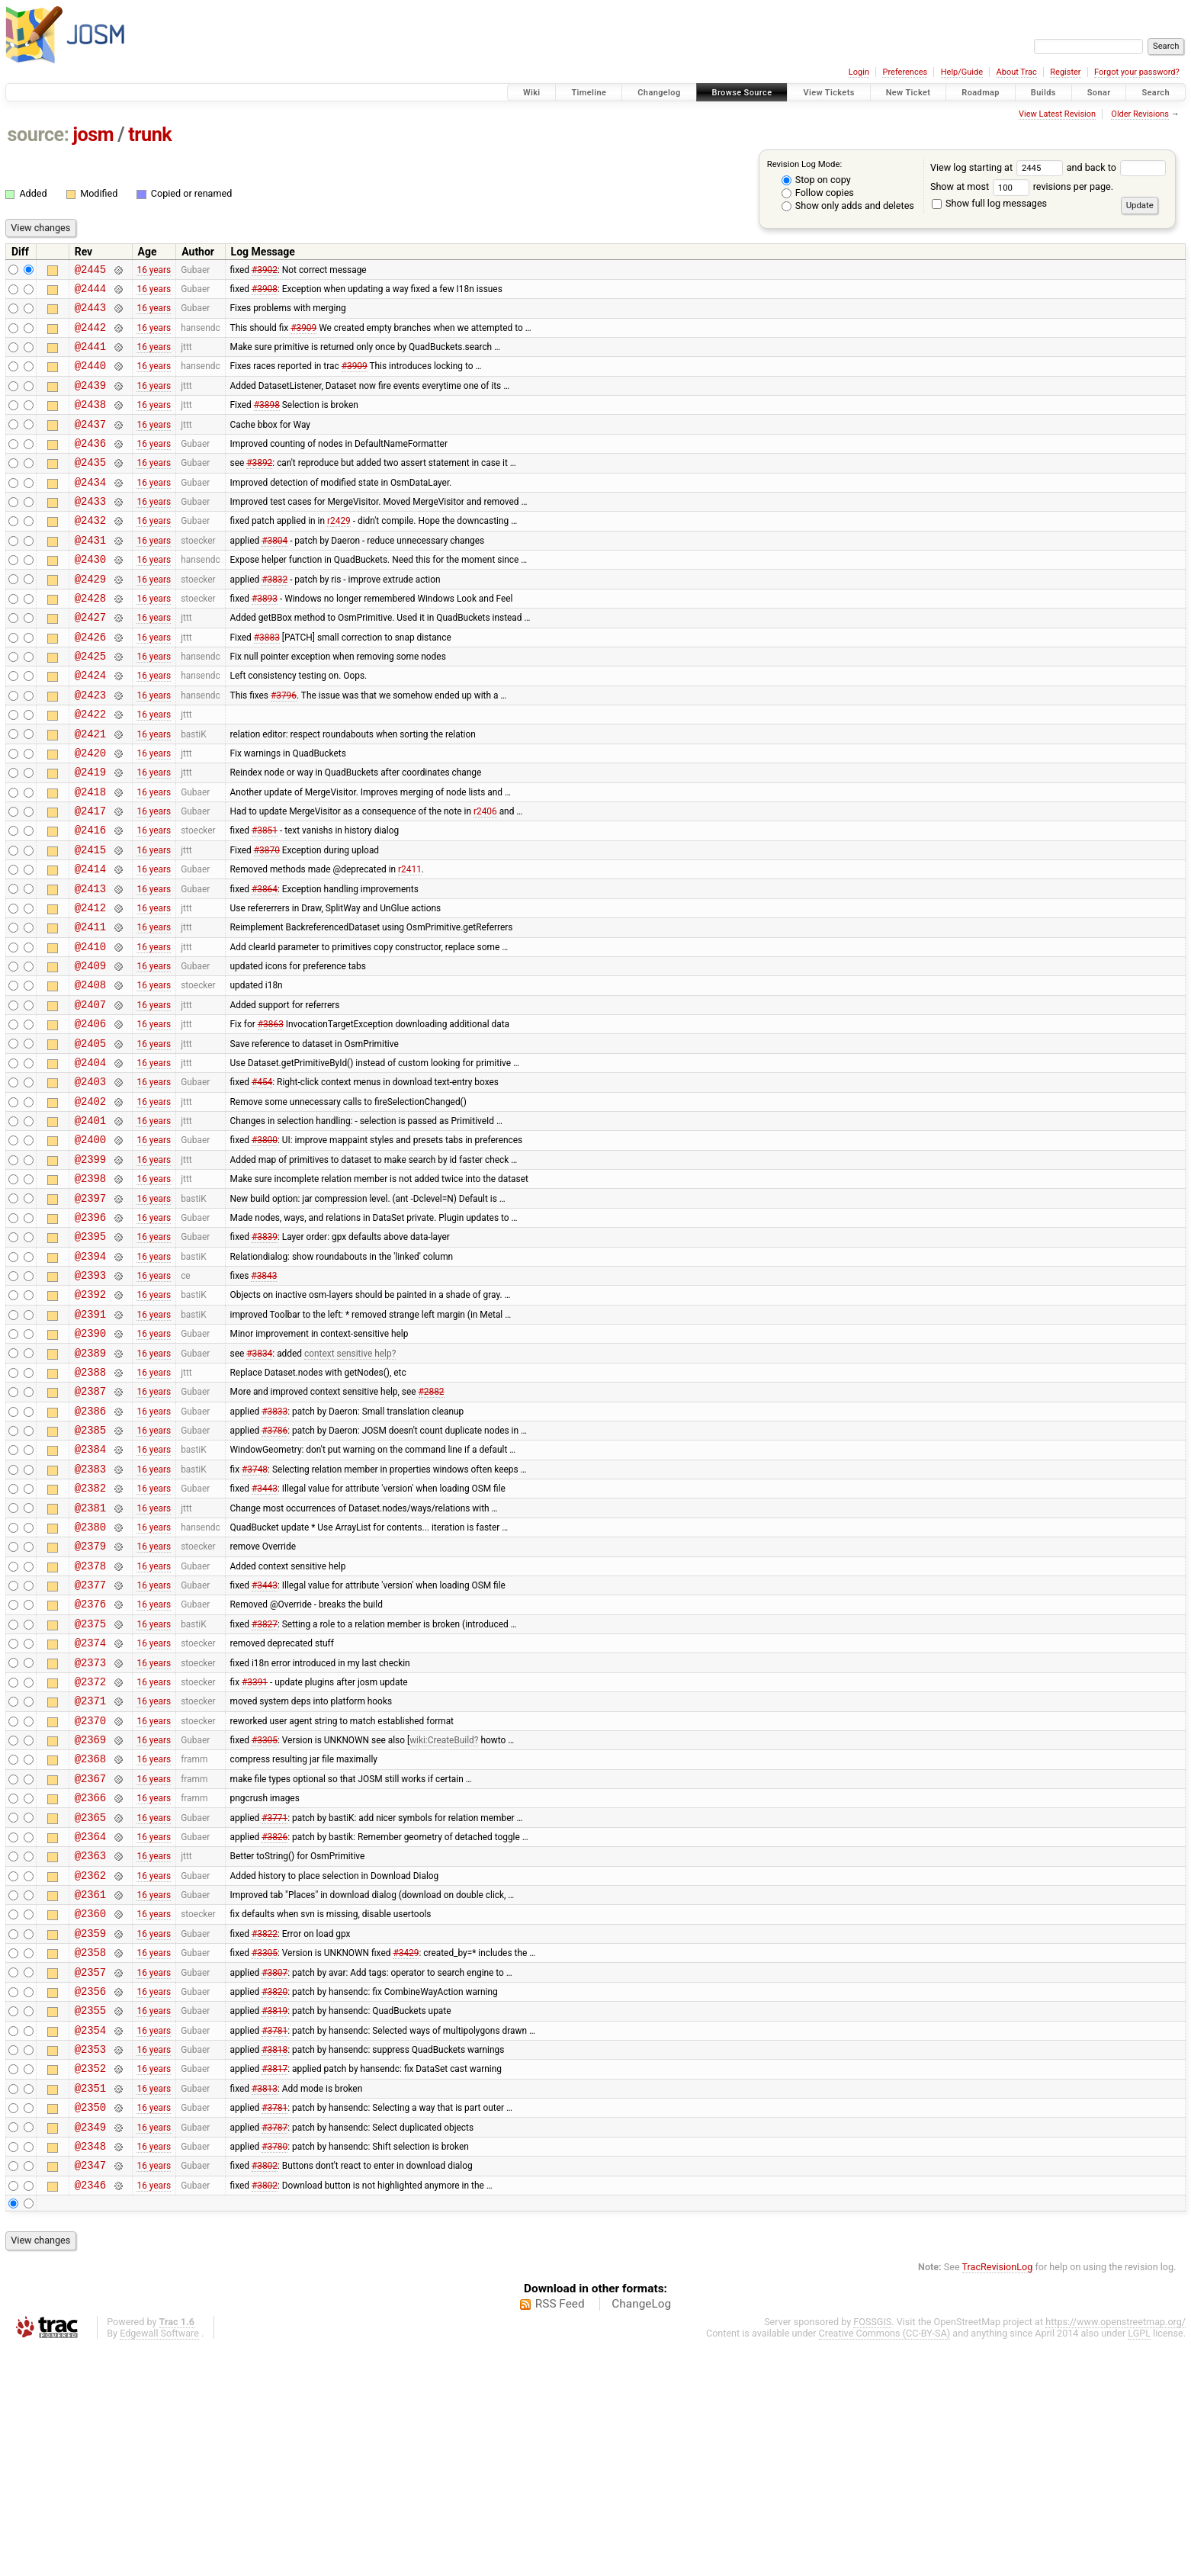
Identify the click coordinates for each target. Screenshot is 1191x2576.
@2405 (90, 1136)
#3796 (284, 746)
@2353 (90, 2261)
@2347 (90, 2391)
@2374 (90, 1807)
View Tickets (828, 93)
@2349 (90, 2348)
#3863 (271, 1115)
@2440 (90, 378)
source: (38, 135)
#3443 (265, 1634)
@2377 (90, 1742)
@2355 (90, 2218)
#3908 (265, 292)
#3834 (259, 1482)
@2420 (90, 812)
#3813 (265, 2304)
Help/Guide (962, 72)
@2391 (90, 1439)
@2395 (90, 1352)
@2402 (90, 1201)
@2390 (90, 1460)
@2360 (90, 2109)
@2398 (90, 1287)
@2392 (90, 1417)
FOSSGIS (872, 2550)
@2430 (90, 595)
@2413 (90, 963)
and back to (1117, 167)
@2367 (90, 1958)
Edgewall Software (159, 2562)
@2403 (90, 1179)
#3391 (255, 1850)
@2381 (90, 1656)
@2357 (90, 2175)
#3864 (265, 963)
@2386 (90, 1547)
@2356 (90, 2196)
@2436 (90, 465)
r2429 (339, 552)
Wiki (532, 93)
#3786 (274, 1569)
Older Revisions (1140, 114)
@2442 (90, 336)
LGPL (1139, 2562)
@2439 (90, 400)
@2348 (90, 2369)
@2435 (90, 487)
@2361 (90, 2088)
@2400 (90, 1244)
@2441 (90, 357)
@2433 (90, 530)
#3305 (265, 1915)
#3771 (274, 2001)
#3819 (274, 2218)
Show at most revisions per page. (1021, 186)
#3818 (274, 2261)
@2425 (90, 703)
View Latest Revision (1057, 114)
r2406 (485, 877)
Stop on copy (816, 179)
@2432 (90, 551)
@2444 (90, 292)
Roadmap (980, 93)
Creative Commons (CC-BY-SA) (885, 2562)
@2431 (90, 574)
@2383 (90, 1612)
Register (1065, 72)
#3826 (274, 2023)
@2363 (90, 2045)
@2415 (90, 920)
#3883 (267, 681)
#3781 (274, 2239)
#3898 (267, 422)
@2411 (90, 1006)
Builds (1043, 93)
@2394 (90, 1374)
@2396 (90, 1331)
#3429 (406, 2153)
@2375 (90, 1785)
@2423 (90, 747)
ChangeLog (641, 2532)
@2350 (90, 2326)
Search (1155, 93)
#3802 (265, 2391)
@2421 (90, 790)
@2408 (90, 1071)
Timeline (588, 93)
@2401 (90, 1223)
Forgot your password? (1137, 72)
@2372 (90, 1850)
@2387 (90, 1525)
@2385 (90, 1569)
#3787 (274, 2348)
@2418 (90, 855)
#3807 (274, 2175)
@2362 (90, 2067)
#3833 (274, 1547)
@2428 (90, 638)
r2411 (410, 941)
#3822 (265, 2131)
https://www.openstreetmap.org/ (1115, 2550)
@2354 (90, 2240)
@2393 (90, 1396)
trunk (150, 135)
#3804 (274, 573)
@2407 (90, 1093)
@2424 (90, 725)
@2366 (90, 1980)
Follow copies (818, 192)
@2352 (90, 2283)
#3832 (274, 617)
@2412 (90, 985)
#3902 (265, 270)
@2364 (90, 2023)
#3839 (265, 1352)
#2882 (432, 1526)
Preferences (904, 72)
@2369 (90, 1915)
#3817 (274, 2283)
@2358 (90, 2153)
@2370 (90, 1894)
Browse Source (742, 93)
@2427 (90, 660)
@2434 (90, 509)
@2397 (90, 1309)
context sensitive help (348, 1482)
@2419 (90, 833)
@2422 (90, 768)
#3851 (265, 898)
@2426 (90, 682)
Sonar (1099, 93)
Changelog (658, 93)
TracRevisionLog (997, 2495)
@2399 (90, 1266)
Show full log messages (989, 203)
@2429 (90, 617)
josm (93, 135)
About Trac (1017, 72)
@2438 (90, 422)
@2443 (90, 314)
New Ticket (908, 93)
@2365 (90, 2002)
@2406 (90, 1114)
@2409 (90, 1049)
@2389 (90, 1483)
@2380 (90, 1677)
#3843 (264, 1396)
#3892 (259, 487)
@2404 (90, 1158)
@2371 (90, 1872)
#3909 (303, 335)
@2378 (90, 1721)
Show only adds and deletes (848, 205)
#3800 (265, 1244)
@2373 (90, 1829)
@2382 (90, 1634)
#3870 (267, 919)
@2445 (90, 271)
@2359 (90, 2132)
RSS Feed (560, 2532)
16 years (153, 270)
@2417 (90, 876)
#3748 (255, 1612)
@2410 (90, 1028)
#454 (262, 1179)
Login (859, 72)
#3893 (265, 638)
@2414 (90, 941)
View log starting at (998, 167)
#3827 (265, 1785)
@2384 (90, 1590)
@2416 (90, 898)
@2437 (90, 444)
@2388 (90, 1504)
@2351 (90, 2305)
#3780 (274, 2369)
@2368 (90, 1936)
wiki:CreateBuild (441, 1915)
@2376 (90, 1763)
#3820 (274, 2196)
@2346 (90, 2413)
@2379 (90, 1698)
